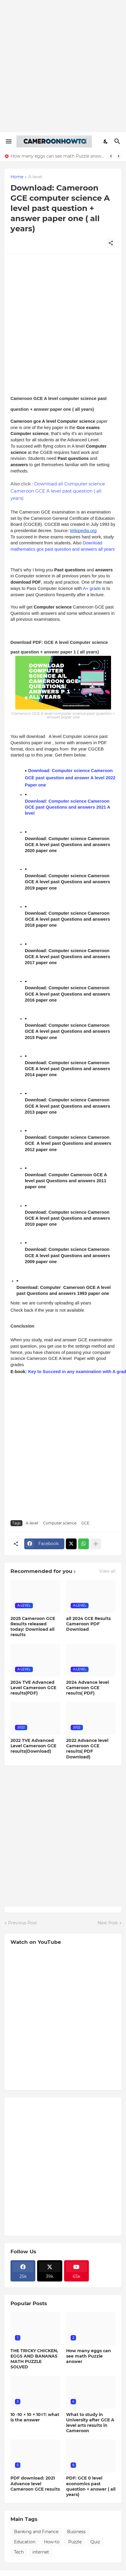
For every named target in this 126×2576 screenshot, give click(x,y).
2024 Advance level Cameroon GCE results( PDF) (87, 1688)
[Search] (118, 141)
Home (16, 177)
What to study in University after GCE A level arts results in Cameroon (90, 2423)
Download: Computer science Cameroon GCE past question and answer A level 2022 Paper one (71, 777)
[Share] (111, 243)
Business (76, 2531)
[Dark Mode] (106, 141)
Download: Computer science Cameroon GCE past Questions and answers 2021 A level (68, 807)
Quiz (95, 2542)
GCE (85, 1523)
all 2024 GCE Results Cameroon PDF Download (88, 1624)
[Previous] (111, 156)
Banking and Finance (36, 2531)
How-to (52, 2542)
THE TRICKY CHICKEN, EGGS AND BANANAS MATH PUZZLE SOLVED (34, 2359)
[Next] (119, 156)
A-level (35, 177)
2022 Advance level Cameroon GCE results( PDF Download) (87, 1749)
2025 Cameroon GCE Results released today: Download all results (32, 1627)
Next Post (108, 1923)
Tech (19, 2552)
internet (40, 2552)
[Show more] (95, 1543)
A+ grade (92, 588)
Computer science (59, 1523)
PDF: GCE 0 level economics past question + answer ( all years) (91, 2486)
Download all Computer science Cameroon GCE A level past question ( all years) (57, 491)
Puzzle (75, 2542)
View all (107, 1571)
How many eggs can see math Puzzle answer (58, 156)
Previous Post (22, 1923)
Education (24, 2542)
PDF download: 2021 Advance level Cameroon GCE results (35, 2483)
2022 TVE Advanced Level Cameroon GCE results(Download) (33, 1746)
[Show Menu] (8, 141)
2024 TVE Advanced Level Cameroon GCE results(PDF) (33, 1688)
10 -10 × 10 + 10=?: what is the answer (34, 2417)
